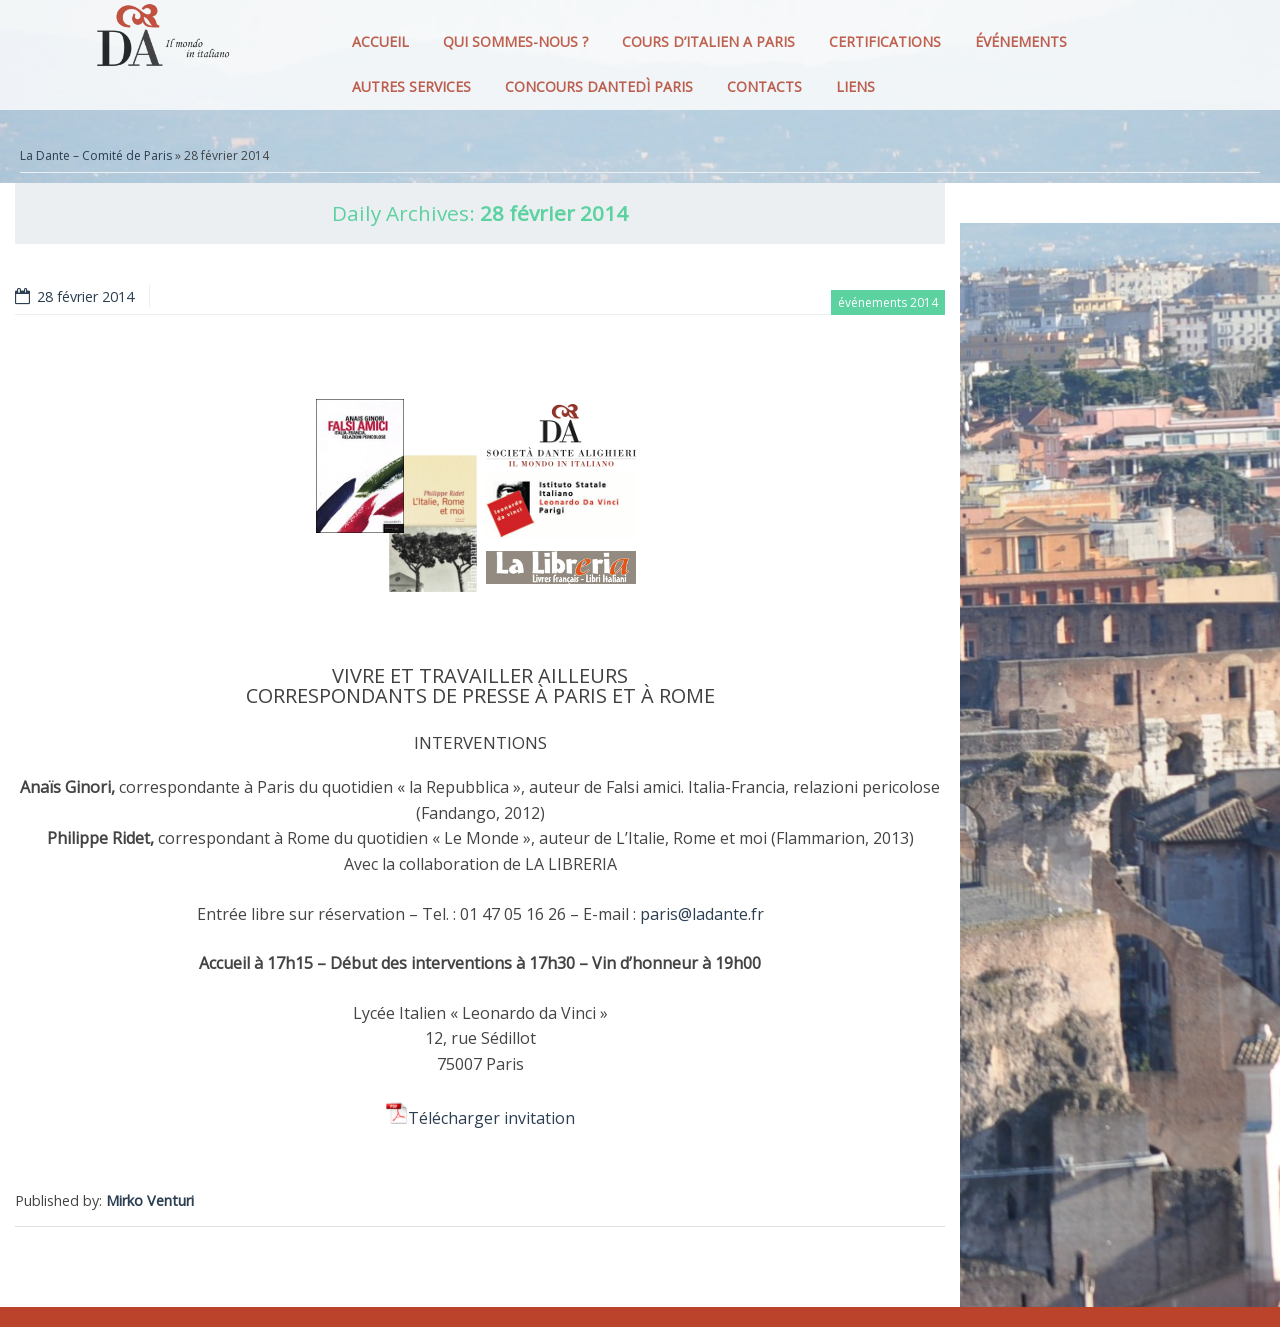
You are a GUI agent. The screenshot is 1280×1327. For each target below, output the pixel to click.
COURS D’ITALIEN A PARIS (708, 41)
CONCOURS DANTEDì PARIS (599, 86)
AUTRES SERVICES (411, 86)
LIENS (855, 86)
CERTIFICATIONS (885, 41)
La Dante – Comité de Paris (96, 155)
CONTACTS (764, 86)
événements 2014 (888, 302)
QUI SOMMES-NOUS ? (515, 41)
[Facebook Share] (935, 1162)
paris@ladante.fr (702, 914)
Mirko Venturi (150, 1200)
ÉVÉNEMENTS (1021, 41)
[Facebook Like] (941, 1162)
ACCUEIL (380, 41)
